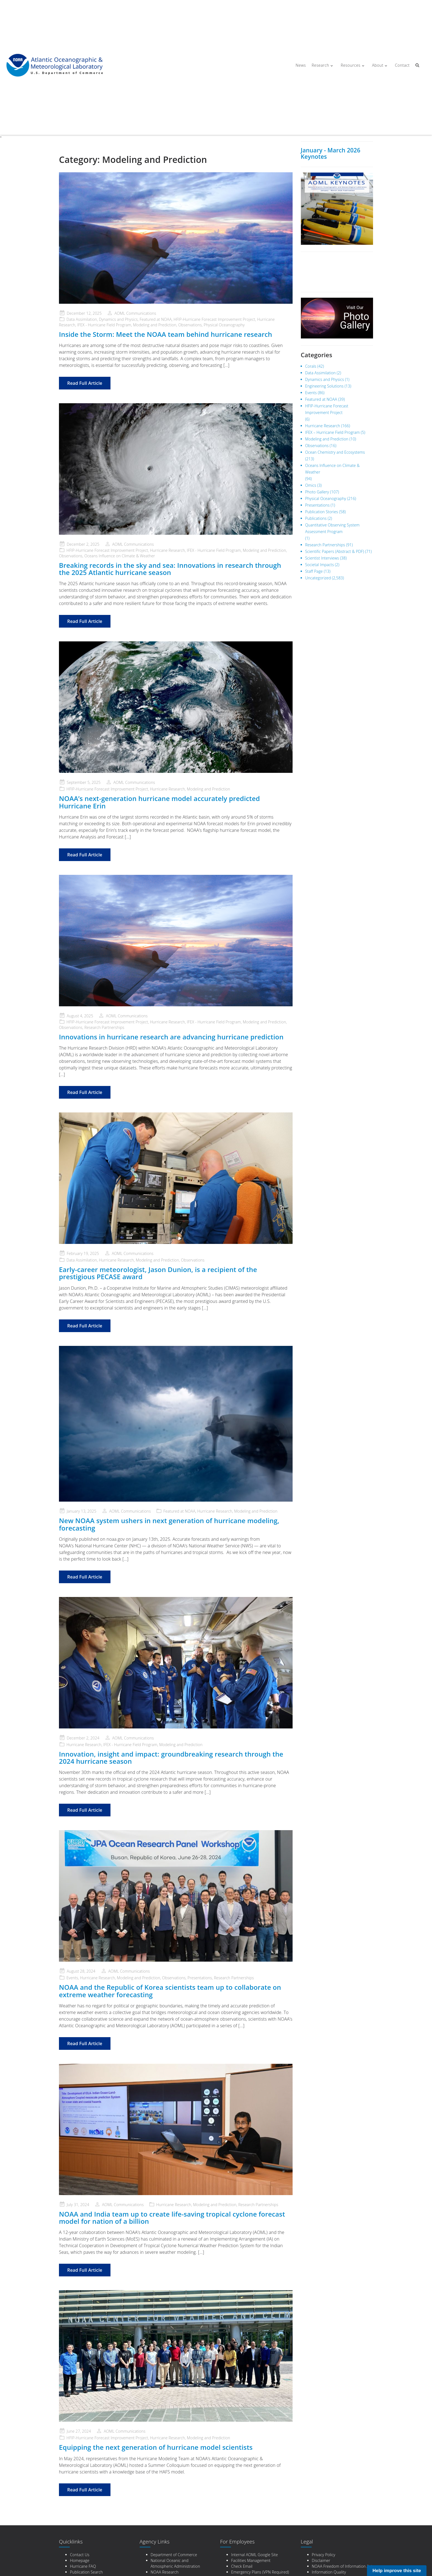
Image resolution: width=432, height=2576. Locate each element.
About (377, 65)
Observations (190, 324)
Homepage (79, 2560)
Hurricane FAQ (83, 2566)
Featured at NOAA (156, 319)
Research (321, 65)
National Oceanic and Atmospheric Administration (175, 2563)
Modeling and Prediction (154, 324)
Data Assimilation (81, 319)
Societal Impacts (319, 564)
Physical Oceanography (224, 324)
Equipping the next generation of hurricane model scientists (156, 2447)
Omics (310, 485)
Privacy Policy (323, 2554)
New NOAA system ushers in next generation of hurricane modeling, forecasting (169, 1524)
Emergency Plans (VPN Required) (260, 2572)
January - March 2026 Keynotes (330, 153)
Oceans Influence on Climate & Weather (119, 555)
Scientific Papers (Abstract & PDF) (334, 551)
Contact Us (79, 2554)
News (300, 65)
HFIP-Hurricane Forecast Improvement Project (214, 319)
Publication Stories (321, 511)
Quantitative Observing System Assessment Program (332, 528)
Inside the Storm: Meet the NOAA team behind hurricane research (165, 334)
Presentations (200, 1977)
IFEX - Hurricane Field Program (104, 324)
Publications (316, 518)
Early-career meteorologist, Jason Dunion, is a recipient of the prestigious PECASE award (158, 1273)
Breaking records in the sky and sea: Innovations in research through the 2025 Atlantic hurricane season (170, 569)
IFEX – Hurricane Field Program (332, 432)
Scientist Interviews (322, 558)
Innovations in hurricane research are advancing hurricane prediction (171, 1036)
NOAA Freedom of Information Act (342, 2566)
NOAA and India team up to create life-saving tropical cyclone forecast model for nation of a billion (172, 2217)
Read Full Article (84, 383)
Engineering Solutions (324, 386)
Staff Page (314, 571)
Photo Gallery (317, 491)
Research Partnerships (104, 1027)
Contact (401, 65)
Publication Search (86, 2572)
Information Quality (329, 2572)
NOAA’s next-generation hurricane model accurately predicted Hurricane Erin (159, 802)
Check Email (241, 2566)
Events (72, 1977)
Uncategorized (318, 577)
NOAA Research (165, 2572)
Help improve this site (396, 2570)
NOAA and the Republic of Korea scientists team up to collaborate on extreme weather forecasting (170, 1991)
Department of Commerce (174, 2554)
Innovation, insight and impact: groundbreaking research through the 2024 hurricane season (171, 1757)
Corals (310, 366)
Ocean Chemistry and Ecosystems (335, 452)
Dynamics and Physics (118, 319)
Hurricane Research (167, 550)
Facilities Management (251, 2560)
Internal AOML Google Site (254, 2554)
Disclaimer (321, 2560)
